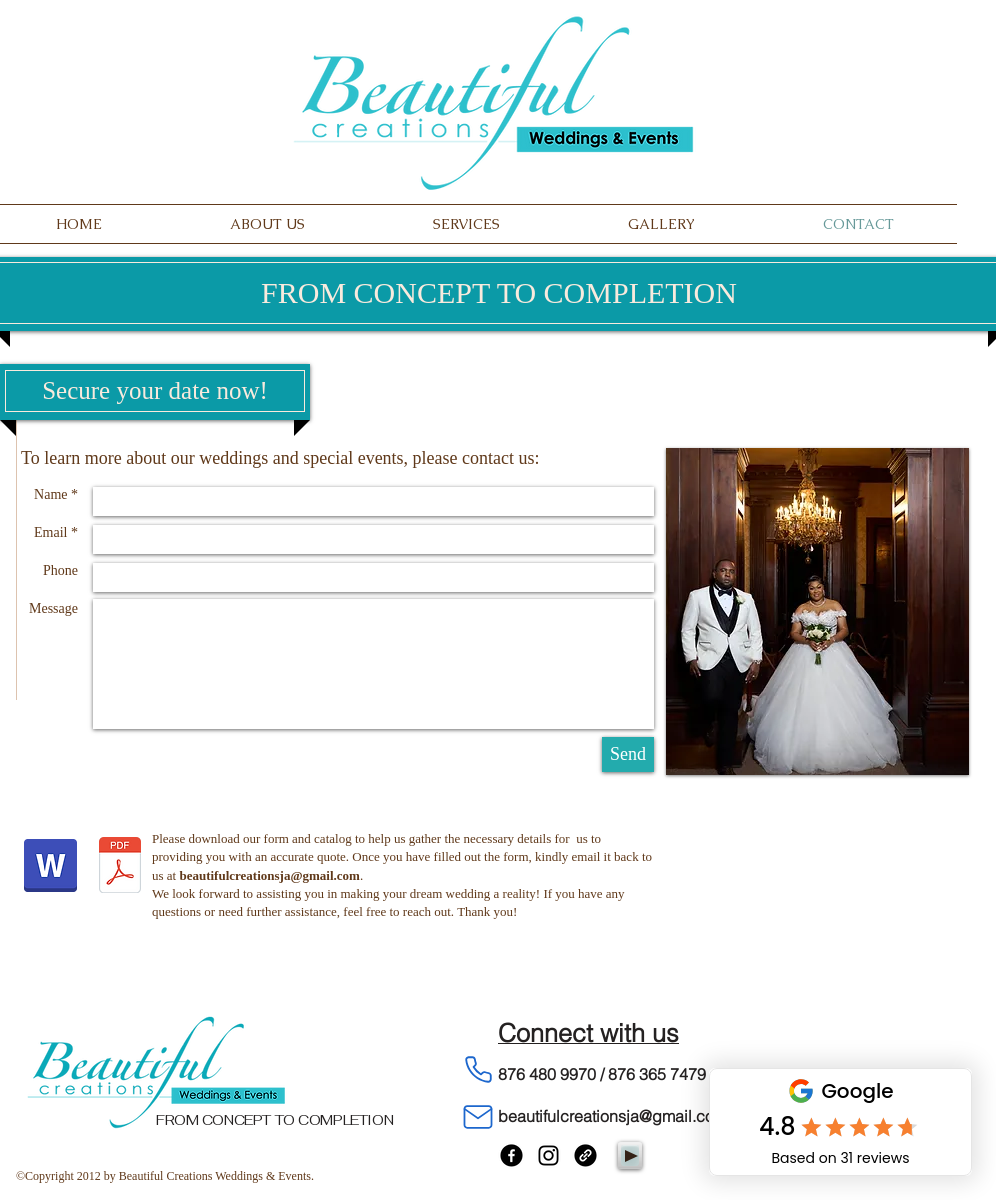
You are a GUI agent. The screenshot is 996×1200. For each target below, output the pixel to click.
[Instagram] (548, 1155)
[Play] (630, 1155)
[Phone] (478, 1070)
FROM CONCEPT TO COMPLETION (274, 1120)
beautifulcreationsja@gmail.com (269, 875)
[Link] (585, 1155)
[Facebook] (511, 1155)
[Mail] (477, 1117)
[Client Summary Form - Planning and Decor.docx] (50, 868)
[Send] (628, 754)
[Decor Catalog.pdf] (120, 867)
